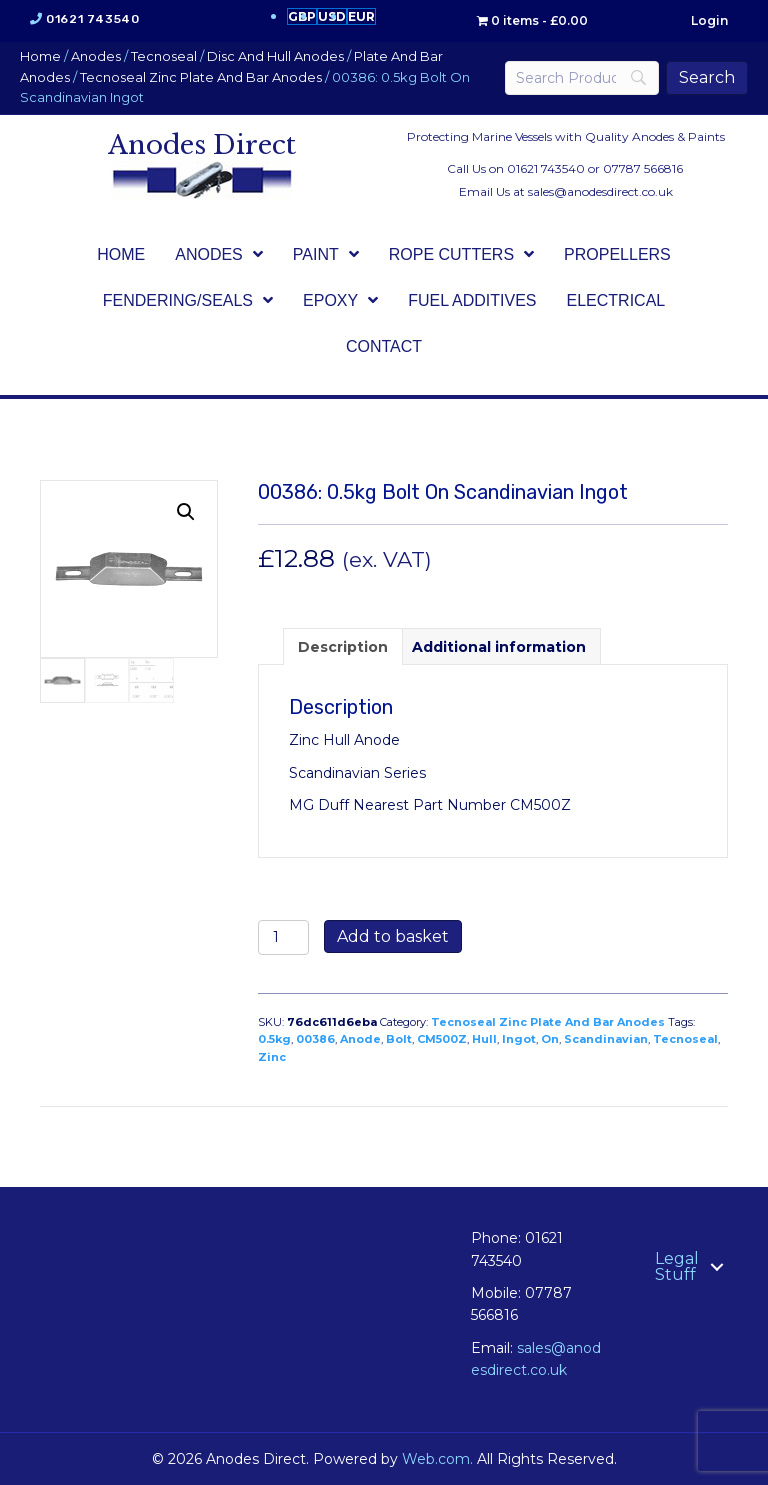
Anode (360, 1039)
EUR (361, 16)
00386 (315, 1039)
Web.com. (437, 1459)
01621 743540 (92, 19)
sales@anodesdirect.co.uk (600, 191)
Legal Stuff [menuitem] (677, 1266)
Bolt (399, 1039)
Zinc (272, 1057)
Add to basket (393, 936)
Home (40, 56)
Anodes (96, 56)
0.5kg (274, 1039)
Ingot (519, 1039)
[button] (186, 512)
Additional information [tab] (499, 647)
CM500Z (442, 1039)
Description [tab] (343, 647)
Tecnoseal (164, 56)
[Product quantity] (283, 937)
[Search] (582, 78)
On (550, 1039)
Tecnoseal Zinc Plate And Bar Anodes (201, 77)
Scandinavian (606, 1039)
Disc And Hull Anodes (275, 56)
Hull (484, 1039)
